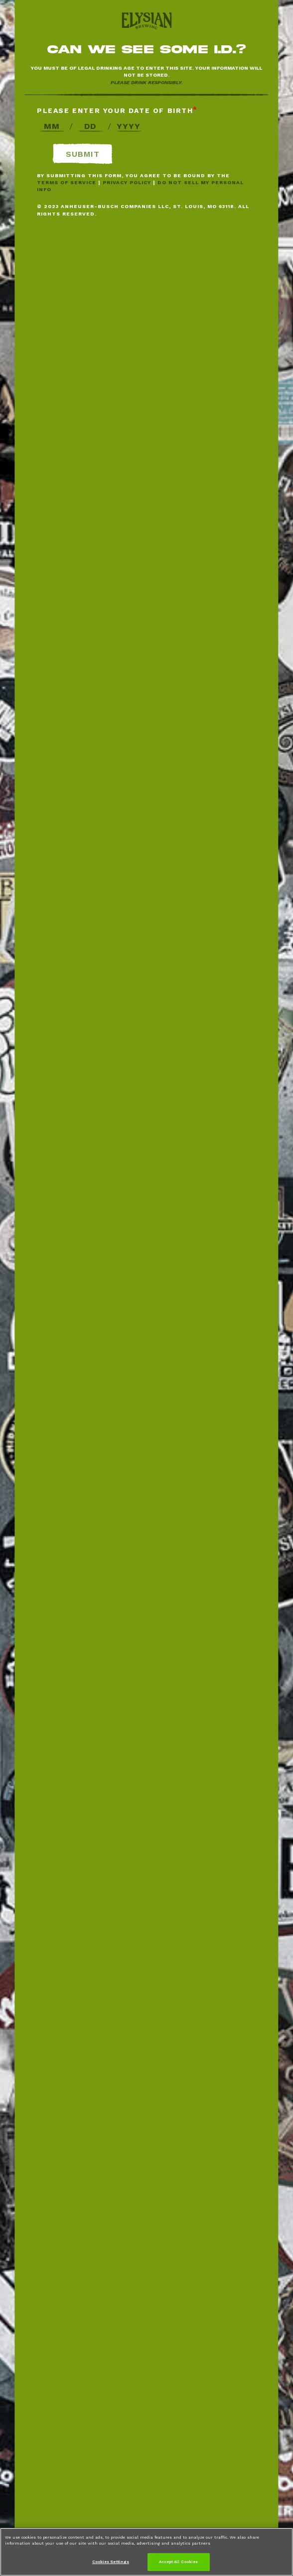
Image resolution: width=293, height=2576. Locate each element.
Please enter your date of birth (115, 110)
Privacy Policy (127, 182)
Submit (83, 154)
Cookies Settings (110, 2561)
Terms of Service (66, 182)
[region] (146, 2552)
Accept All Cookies (178, 2561)
